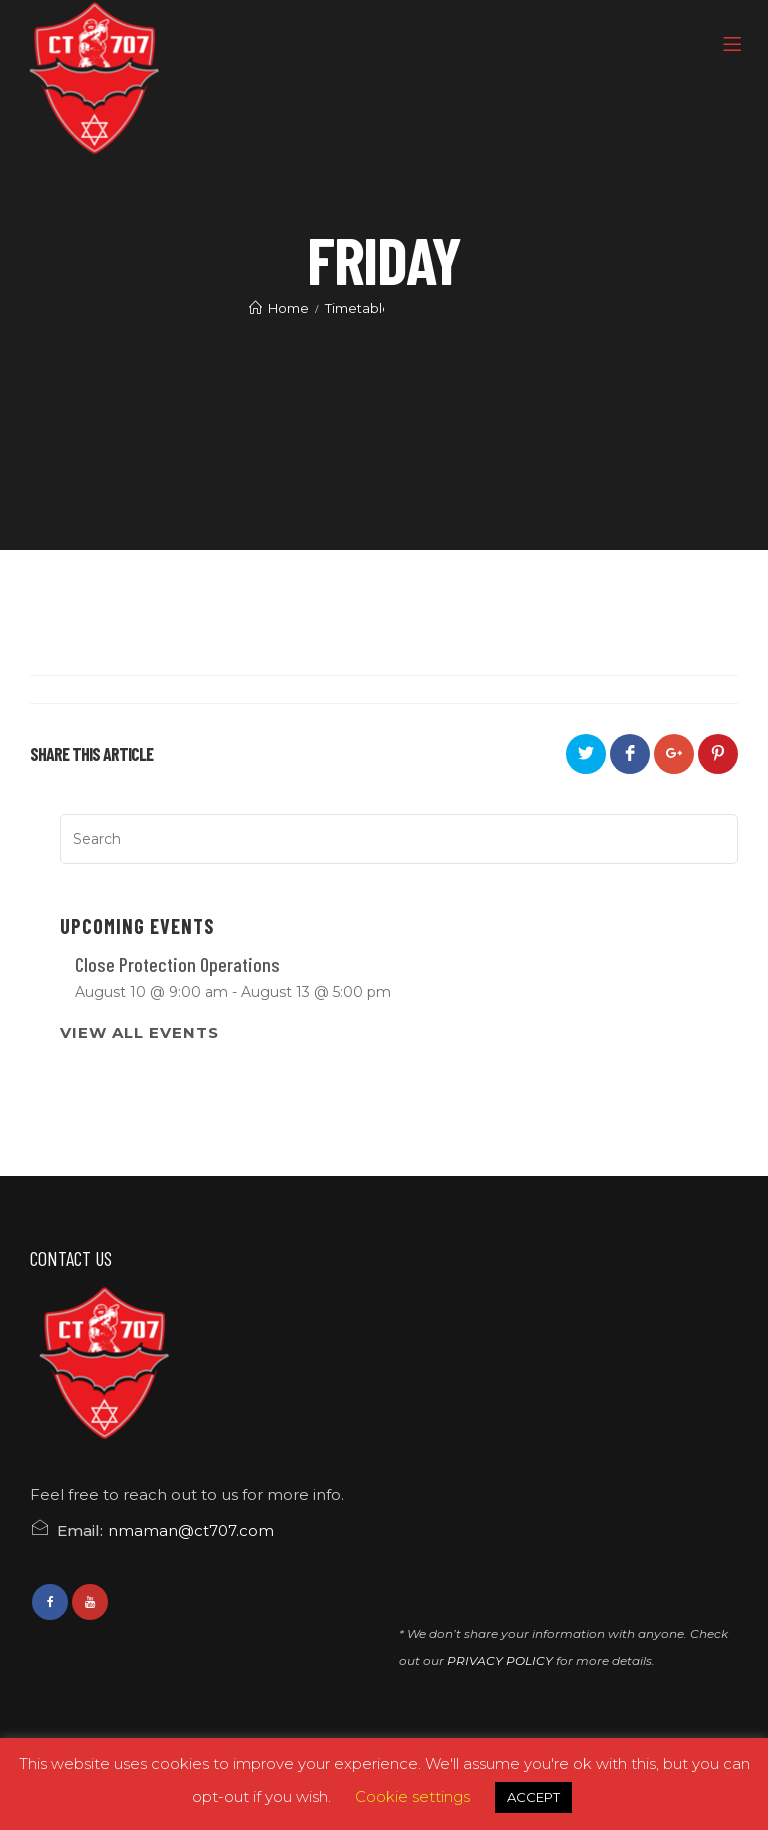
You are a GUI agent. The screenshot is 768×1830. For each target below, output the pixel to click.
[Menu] (735, 45)
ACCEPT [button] (533, 1797)
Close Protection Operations (177, 964)
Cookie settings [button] (412, 1796)
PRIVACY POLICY (500, 1660)
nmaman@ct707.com (191, 1530)
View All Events (139, 1032)
